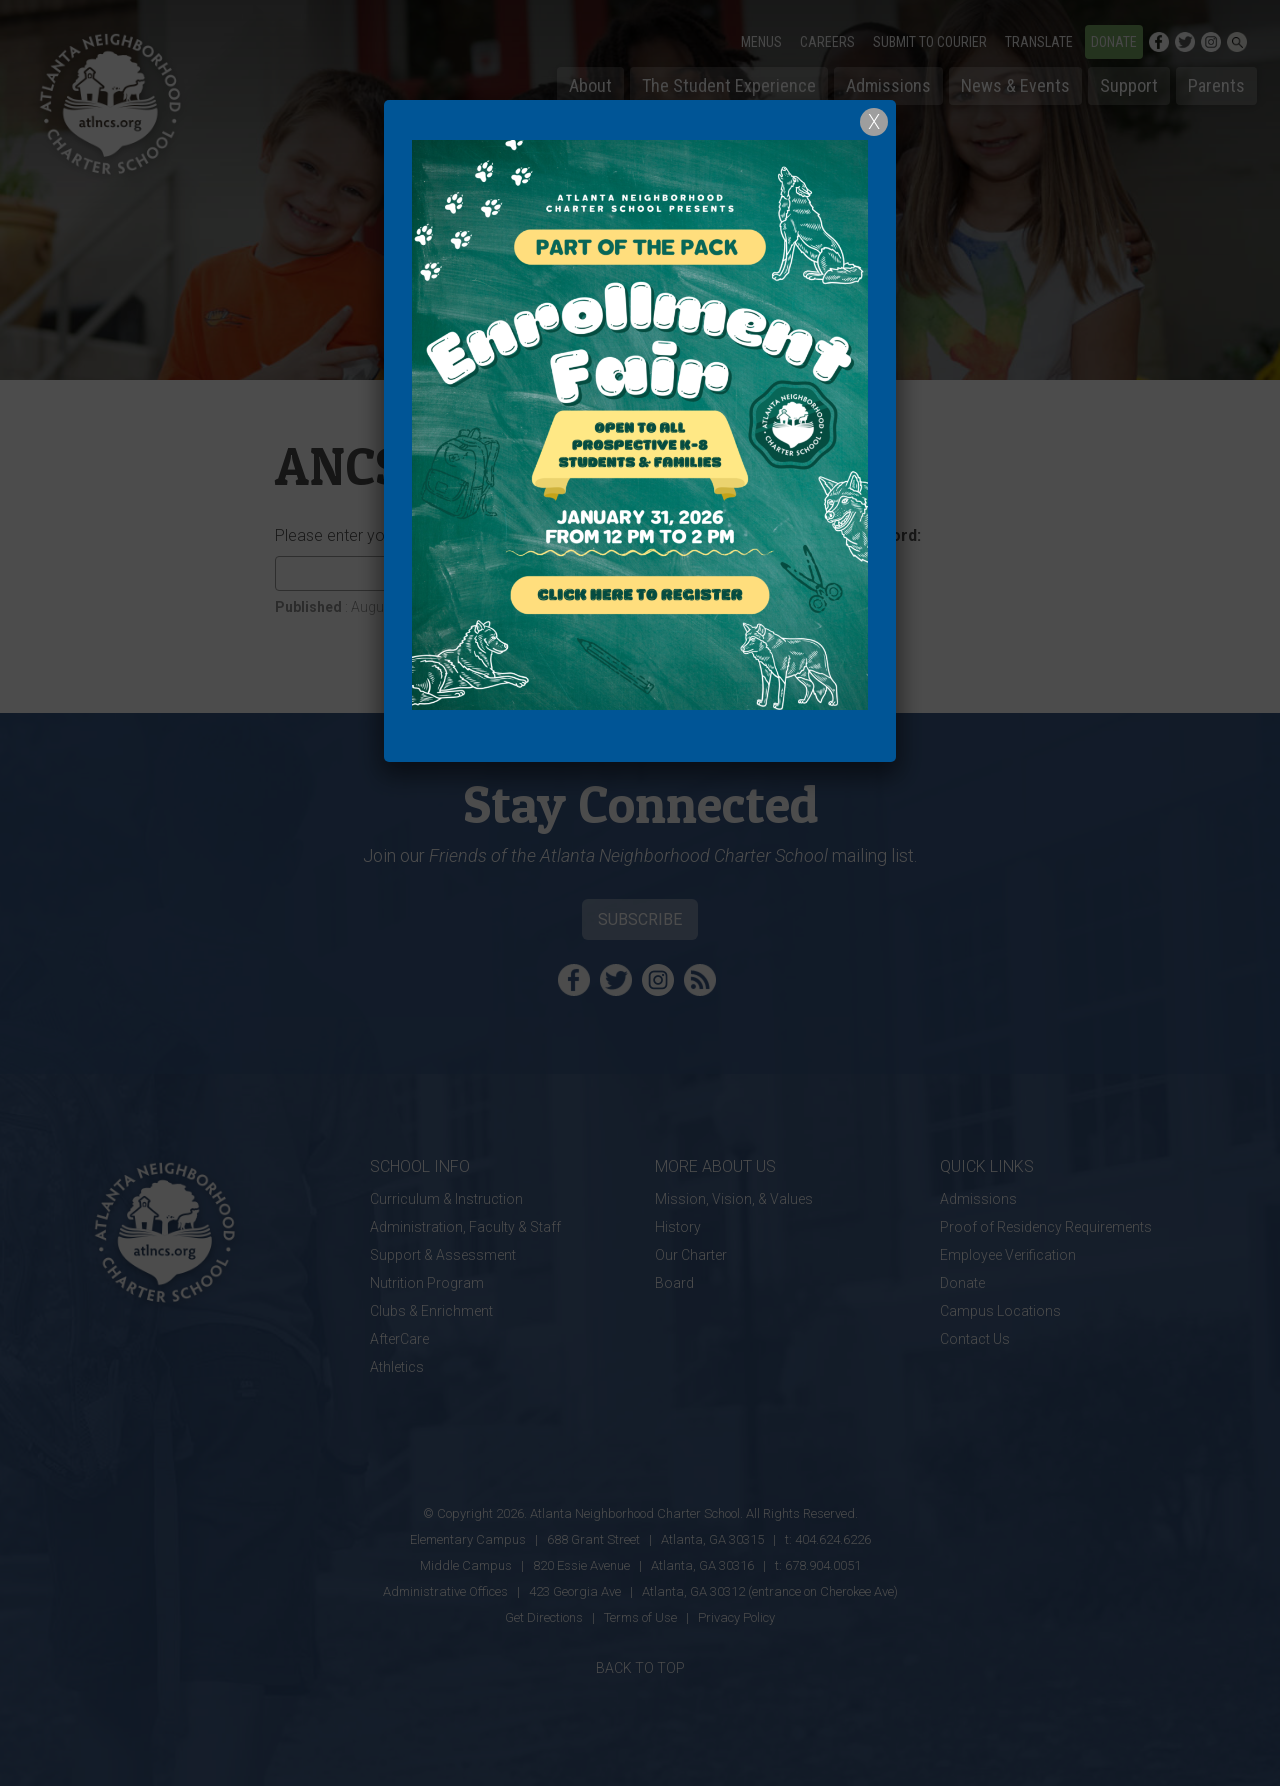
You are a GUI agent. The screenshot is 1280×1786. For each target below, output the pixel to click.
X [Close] (874, 122)
